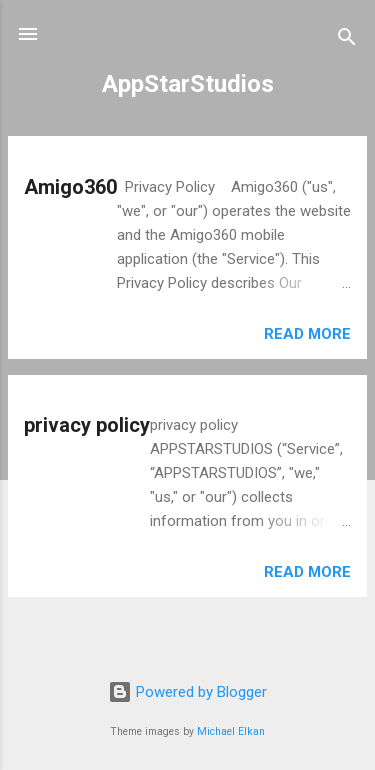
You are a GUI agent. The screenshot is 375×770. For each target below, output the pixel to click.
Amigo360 (70, 187)
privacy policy (87, 425)
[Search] (347, 40)
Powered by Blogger (187, 692)
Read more (307, 334)
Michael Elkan (231, 731)
